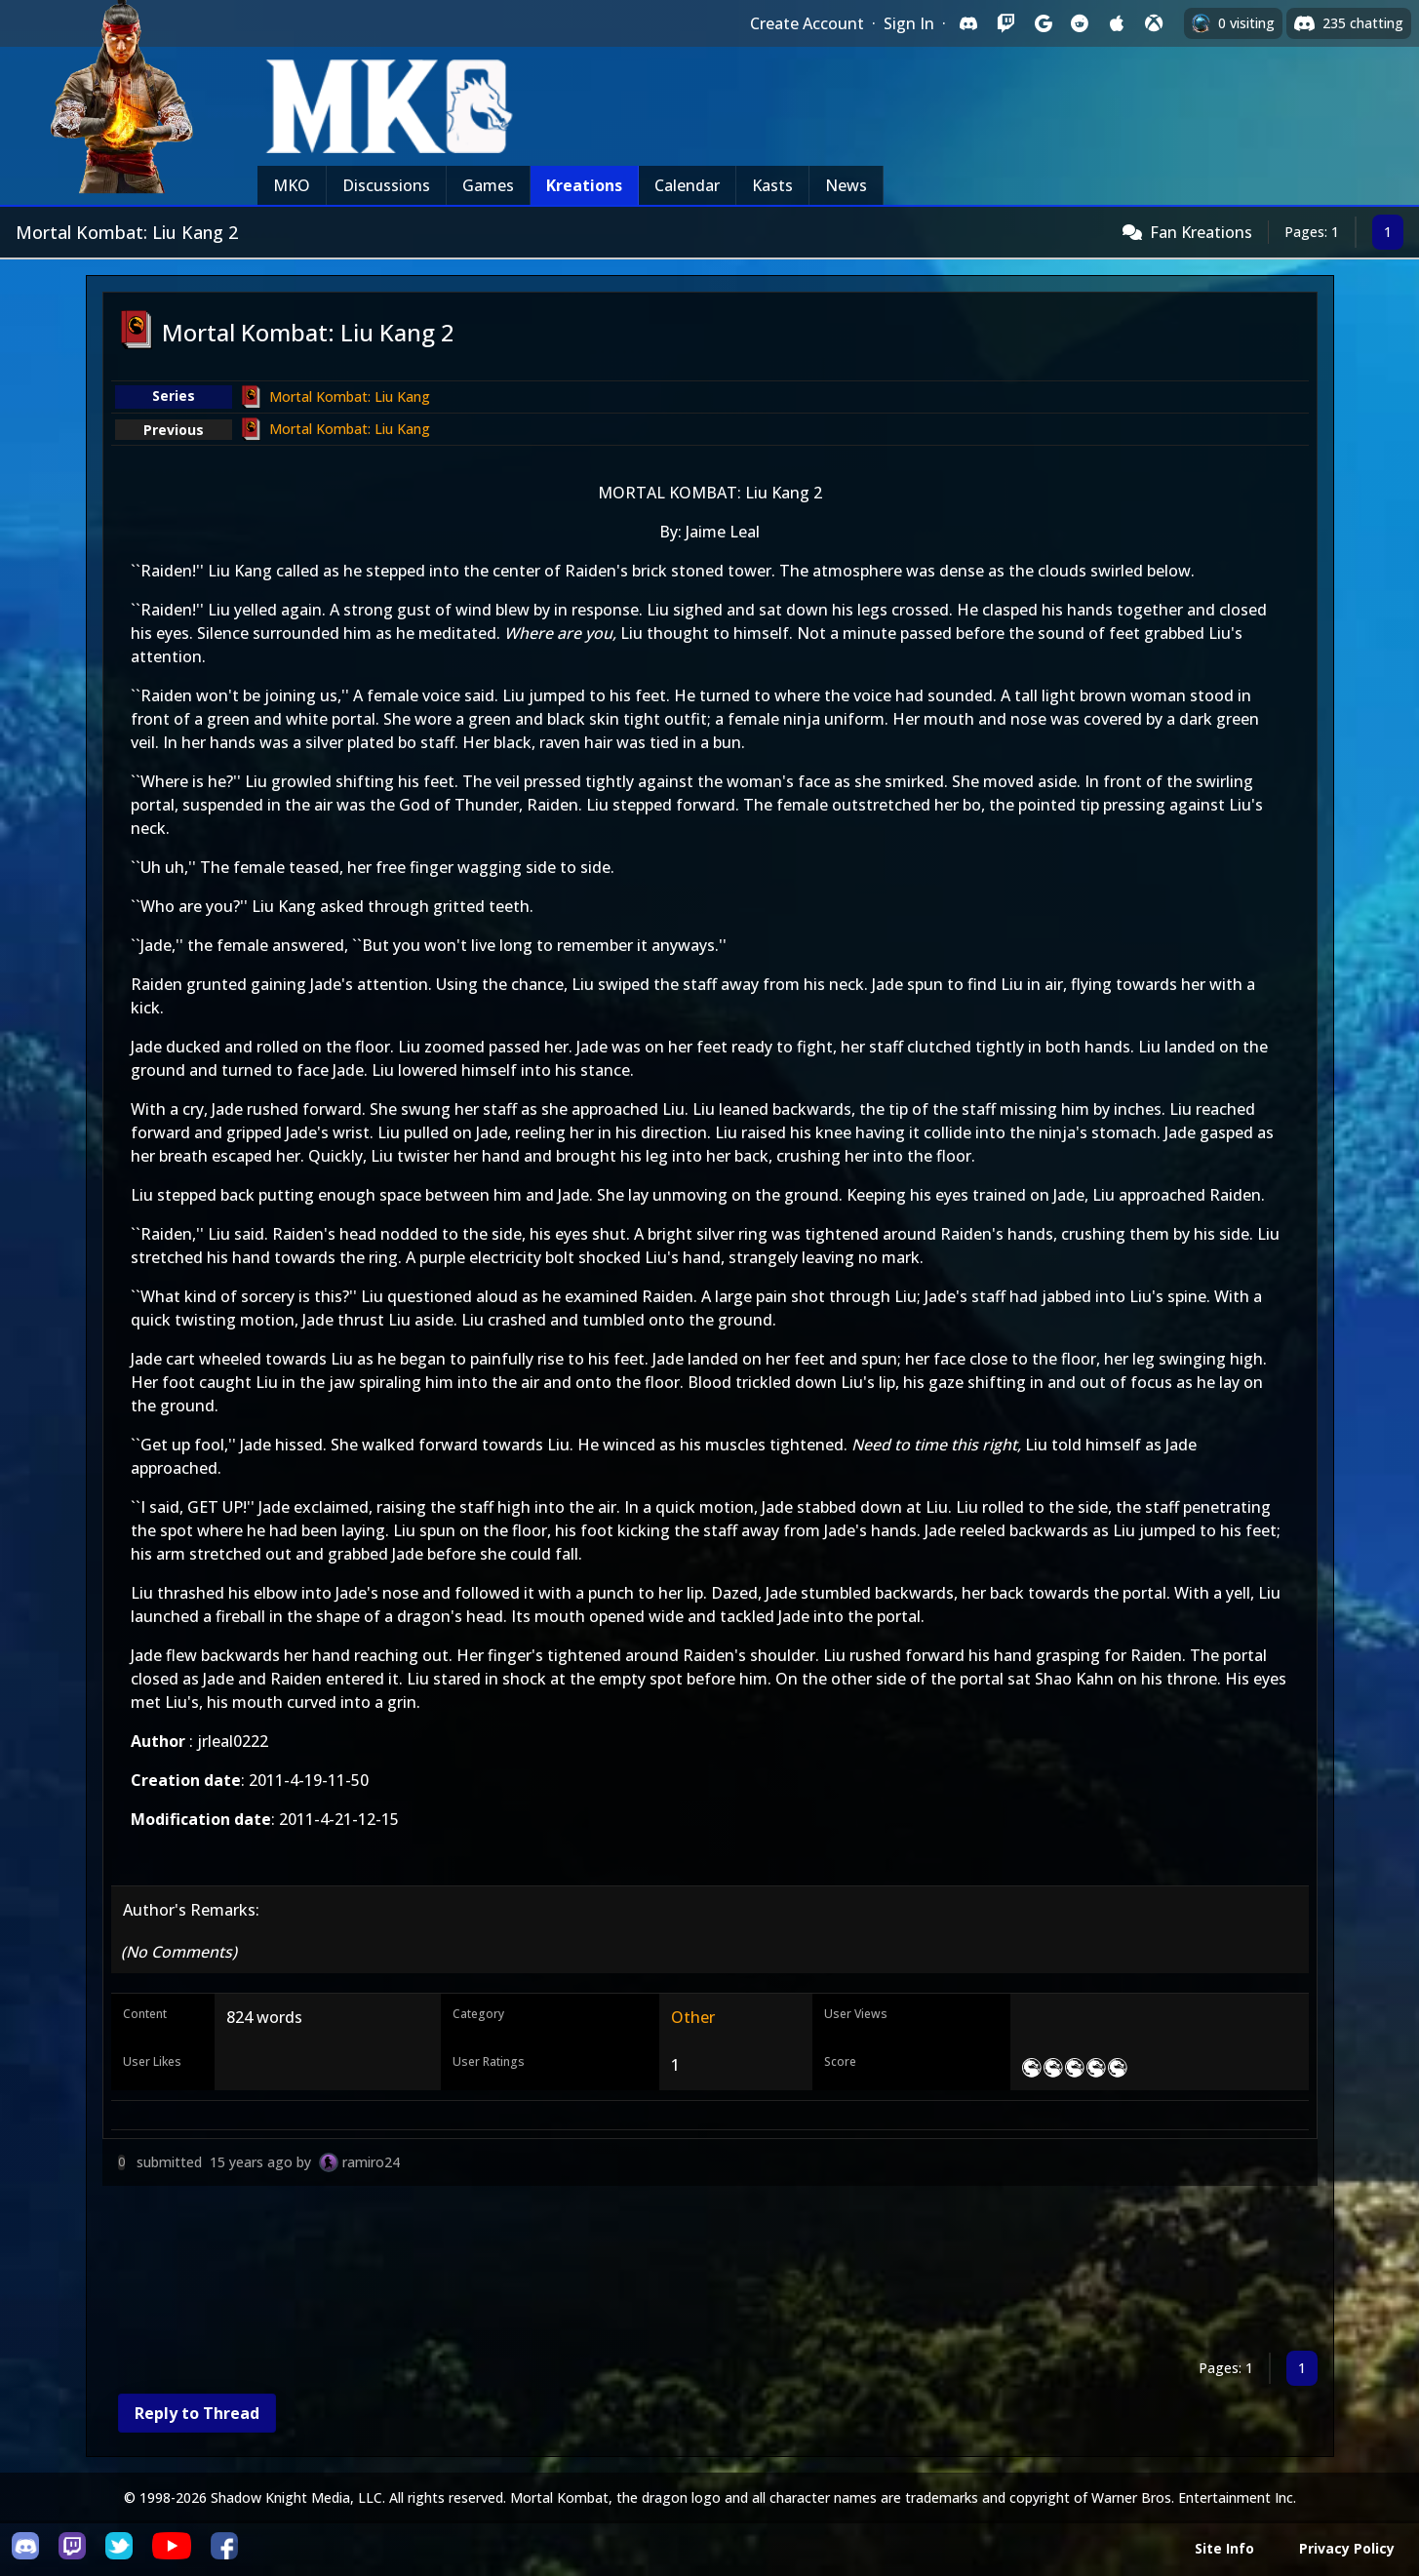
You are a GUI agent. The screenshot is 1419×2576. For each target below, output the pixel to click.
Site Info (1224, 2548)
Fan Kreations (1201, 232)
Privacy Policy (1347, 2548)
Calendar (687, 185)
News (846, 185)
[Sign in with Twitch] (1005, 23)
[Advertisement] (687, 2272)
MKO (291, 185)
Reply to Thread (197, 2413)
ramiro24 (371, 2162)
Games (488, 185)
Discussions (386, 185)
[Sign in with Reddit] (1079, 23)
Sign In (909, 23)
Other (693, 2017)
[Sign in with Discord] (968, 23)
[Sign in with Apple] (1116, 23)
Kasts (772, 185)
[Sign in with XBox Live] (1153, 23)
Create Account (807, 23)
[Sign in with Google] (1042, 23)
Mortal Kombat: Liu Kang (349, 396)
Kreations (584, 185)
